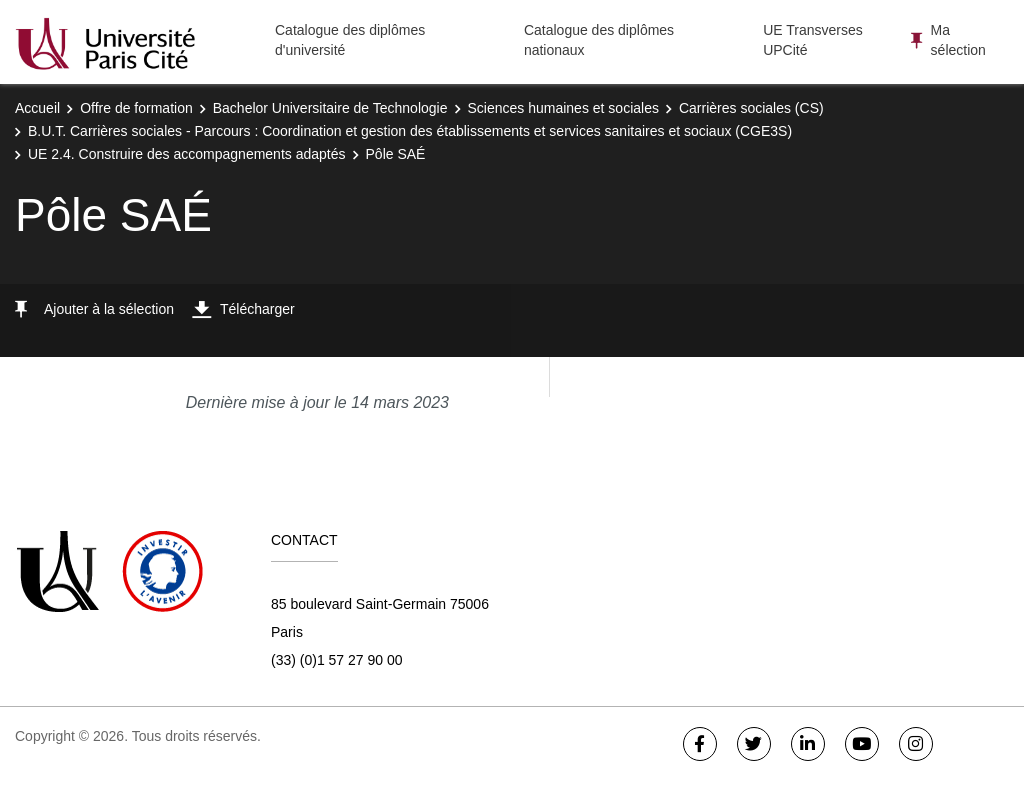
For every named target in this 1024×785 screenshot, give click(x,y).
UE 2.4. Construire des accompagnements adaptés (187, 154)
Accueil (37, 108)
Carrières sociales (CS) (751, 108)
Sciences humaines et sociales (563, 108)
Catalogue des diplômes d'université (350, 40)
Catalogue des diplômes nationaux (599, 40)
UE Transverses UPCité (813, 40)
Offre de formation (136, 108)
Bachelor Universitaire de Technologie (330, 108)
